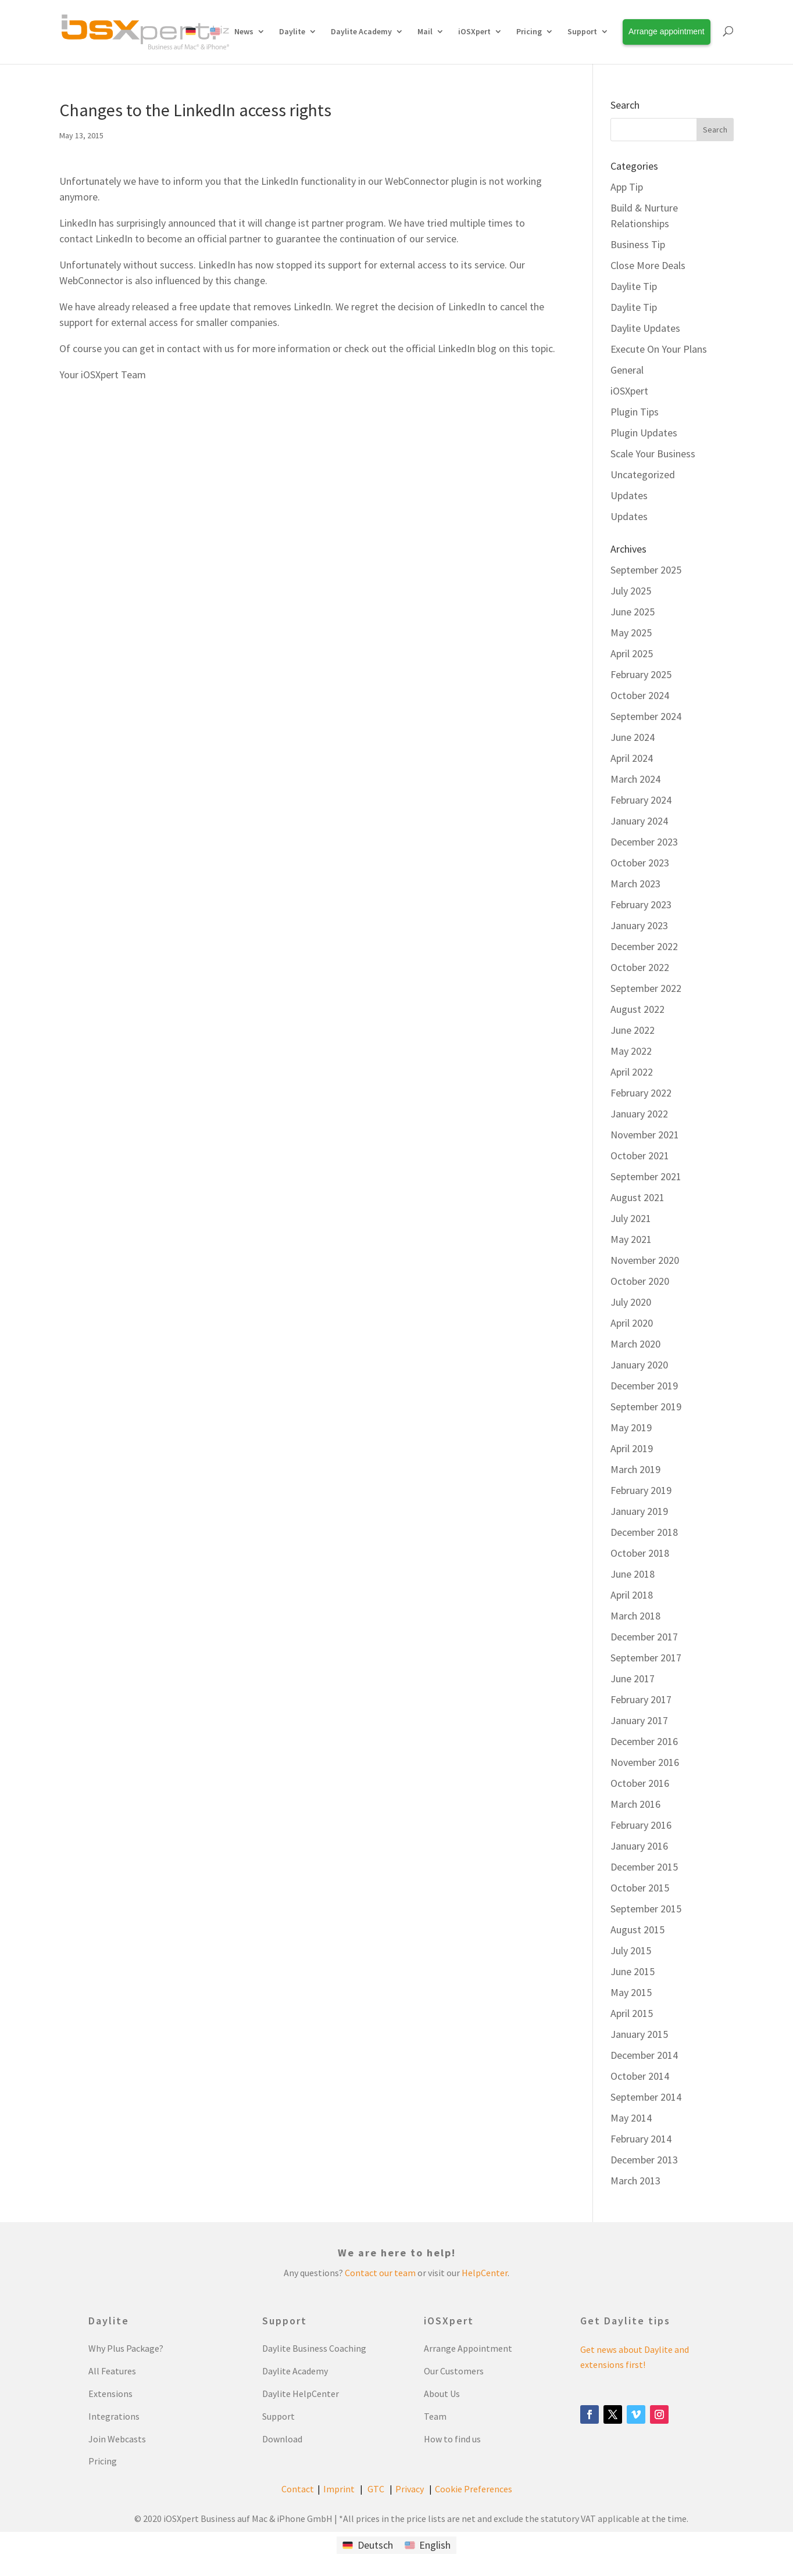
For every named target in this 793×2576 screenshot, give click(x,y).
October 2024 (639, 695)
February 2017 (640, 1699)
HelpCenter (485, 2272)
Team (435, 2416)
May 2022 (631, 1051)
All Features (112, 2371)
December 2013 (644, 2159)
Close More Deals (647, 265)
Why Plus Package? (125, 2348)
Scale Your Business (652, 453)
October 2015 (639, 1887)
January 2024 (639, 820)
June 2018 (632, 1574)
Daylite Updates (645, 328)
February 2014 (640, 2138)
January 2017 (639, 1720)
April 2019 (631, 1448)
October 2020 (639, 1281)
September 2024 (645, 716)
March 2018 (635, 1615)
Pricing (529, 31)
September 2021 (645, 1176)
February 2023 (640, 904)
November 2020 (644, 1260)
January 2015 (639, 2034)
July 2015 (630, 1950)
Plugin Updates (643, 432)
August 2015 (637, 1929)
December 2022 (644, 946)
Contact (297, 2489)
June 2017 (632, 1678)
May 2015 (631, 1992)
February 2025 (640, 674)
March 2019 (635, 1469)
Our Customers (454, 2371)
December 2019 (644, 1385)
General (627, 370)
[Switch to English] (427, 2545)
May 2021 (631, 1239)
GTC (375, 2489)
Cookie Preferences (473, 2489)
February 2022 (640, 1092)
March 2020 (635, 1343)
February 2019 (640, 1490)
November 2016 (644, 1762)
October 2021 (639, 1155)
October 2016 (639, 1783)
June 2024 (632, 737)
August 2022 (637, 1009)
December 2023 (644, 841)
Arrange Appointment (468, 2348)
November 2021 (644, 1134)
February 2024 (640, 800)
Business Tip (637, 244)
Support (582, 31)
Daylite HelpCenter (300, 2393)
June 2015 (632, 1971)
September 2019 (645, 1406)
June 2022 (632, 1030)
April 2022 (631, 1072)
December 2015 (644, 1866)
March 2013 (635, 2180)
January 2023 (639, 925)
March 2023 (635, 883)
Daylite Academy (361, 31)
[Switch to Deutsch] (367, 2545)
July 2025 (630, 590)
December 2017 (644, 1636)
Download (282, 2439)
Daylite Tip (633, 286)
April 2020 (631, 1323)
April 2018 (631, 1595)
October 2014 (639, 2076)
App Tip (626, 187)
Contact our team (380, 2272)
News (243, 31)
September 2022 (645, 988)
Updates (629, 495)
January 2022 (639, 1113)
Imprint (339, 2489)
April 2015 (631, 2013)
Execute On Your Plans (658, 349)
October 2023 (639, 862)
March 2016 (635, 1804)
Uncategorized (642, 474)
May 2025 (631, 632)
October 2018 (639, 1553)
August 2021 (637, 1197)
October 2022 (639, 967)
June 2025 (632, 611)
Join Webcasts (117, 2439)
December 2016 (644, 1741)
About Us (442, 2393)
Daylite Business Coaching (314, 2348)
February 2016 (640, 1825)
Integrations (114, 2416)
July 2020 (630, 1302)
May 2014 (631, 2117)
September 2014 (645, 2097)
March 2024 (635, 779)
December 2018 (644, 1532)
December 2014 (644, 2055)
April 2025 (631, 653)
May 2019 (631, 1427)
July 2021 (630, 1218)
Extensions (110, 2393)
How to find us (452, 2439)
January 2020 (639, 1364)
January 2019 (639, 1511)
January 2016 (639, 1846)
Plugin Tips (634, 411)
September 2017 (645, 1657)
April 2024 (631, 758)
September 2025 (645, 569)
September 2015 (645, 1908)
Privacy (409, 2489)
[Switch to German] (190, 44)
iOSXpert (474, 31)
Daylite (292, 31)
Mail (425, 31)
